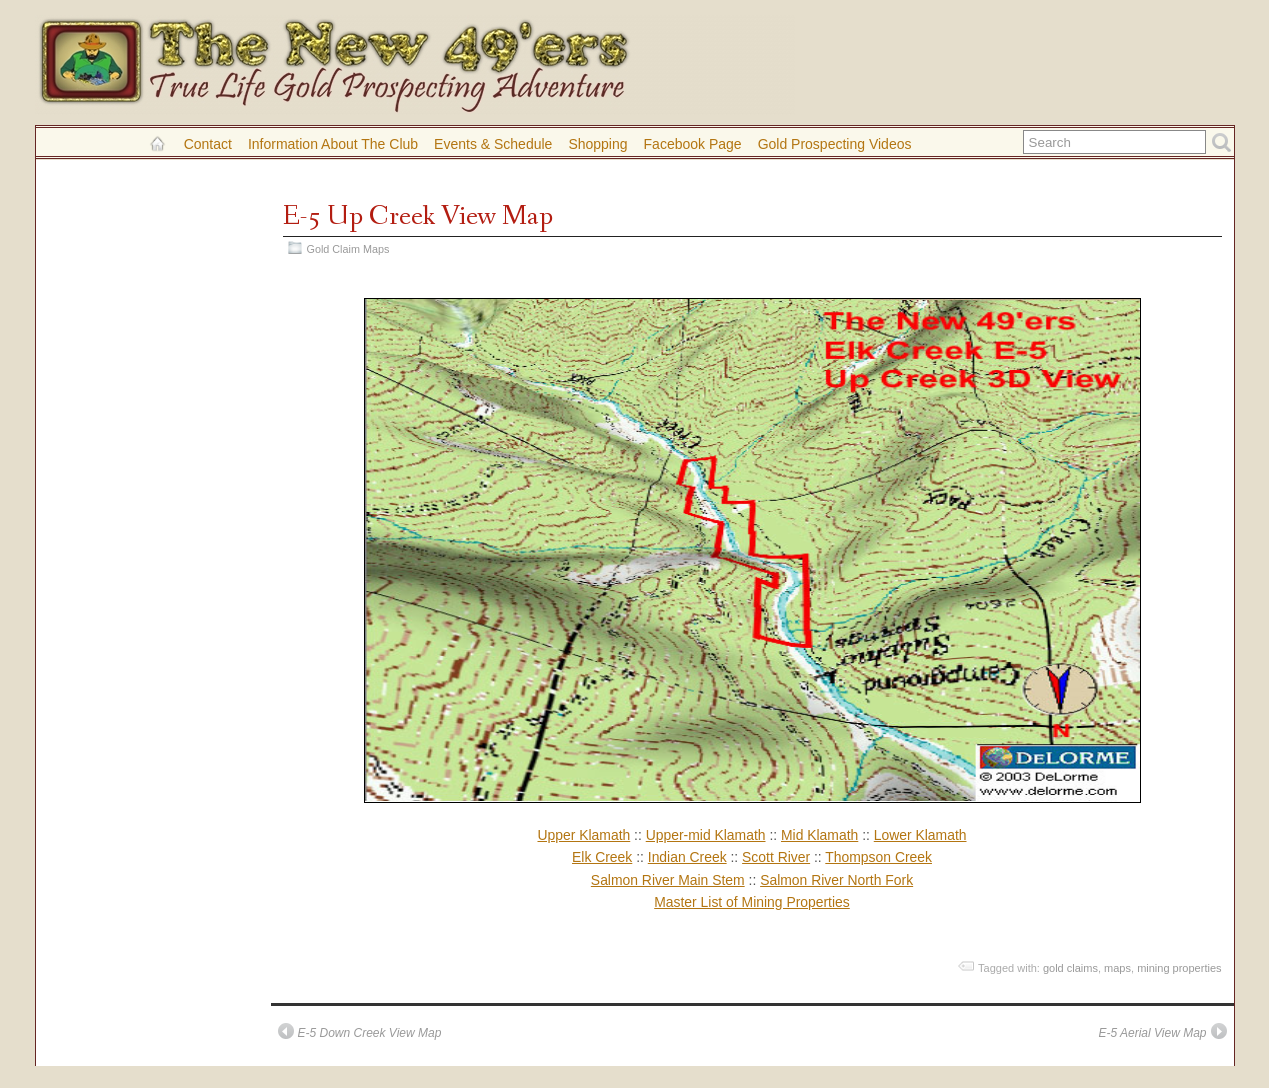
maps (1117, 968)
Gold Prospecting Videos (835, 144)
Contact (208, 144)
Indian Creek (687, 857)
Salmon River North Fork (836, 880)
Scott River (776, 857)
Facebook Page (693, 144)
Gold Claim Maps (348, 249)
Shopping (597, 144)
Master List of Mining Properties (752, 902)
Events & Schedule (493, 144)
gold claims (1070, 968)
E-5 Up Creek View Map (418, 216)
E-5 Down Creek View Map (370, 1033)
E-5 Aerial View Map (1152, 1033)
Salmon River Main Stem (668, 880)
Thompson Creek (878, 857)
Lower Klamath (920, 835)
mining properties (1179, 968)
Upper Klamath (583, 835)
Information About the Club (333, 144)
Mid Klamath (819, 835)
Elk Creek (602, 857)
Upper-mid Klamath (706, 835)
